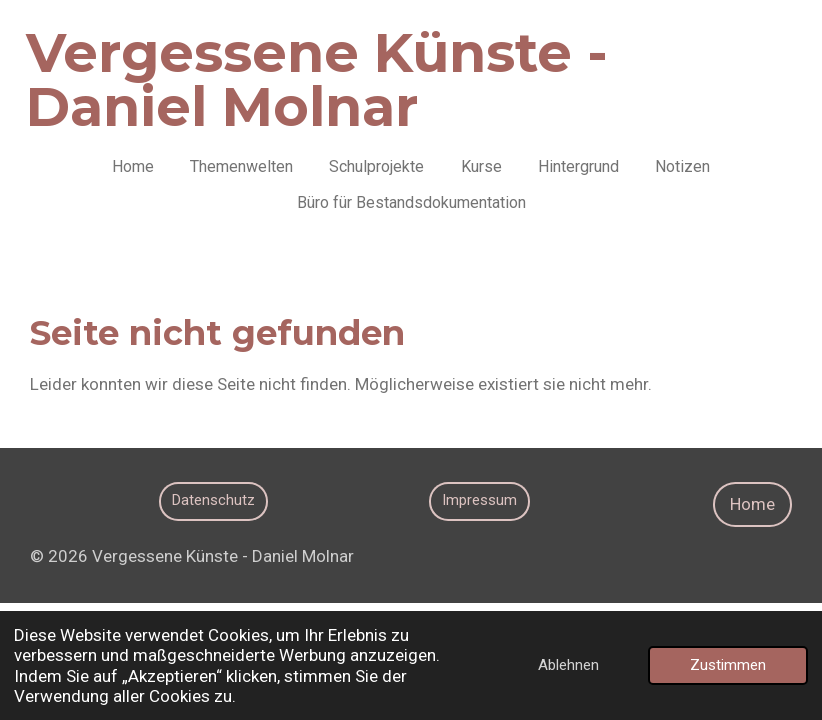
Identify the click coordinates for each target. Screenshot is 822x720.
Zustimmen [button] (728, 665)
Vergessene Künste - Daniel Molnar (317, 80)
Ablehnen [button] (568, 665)
